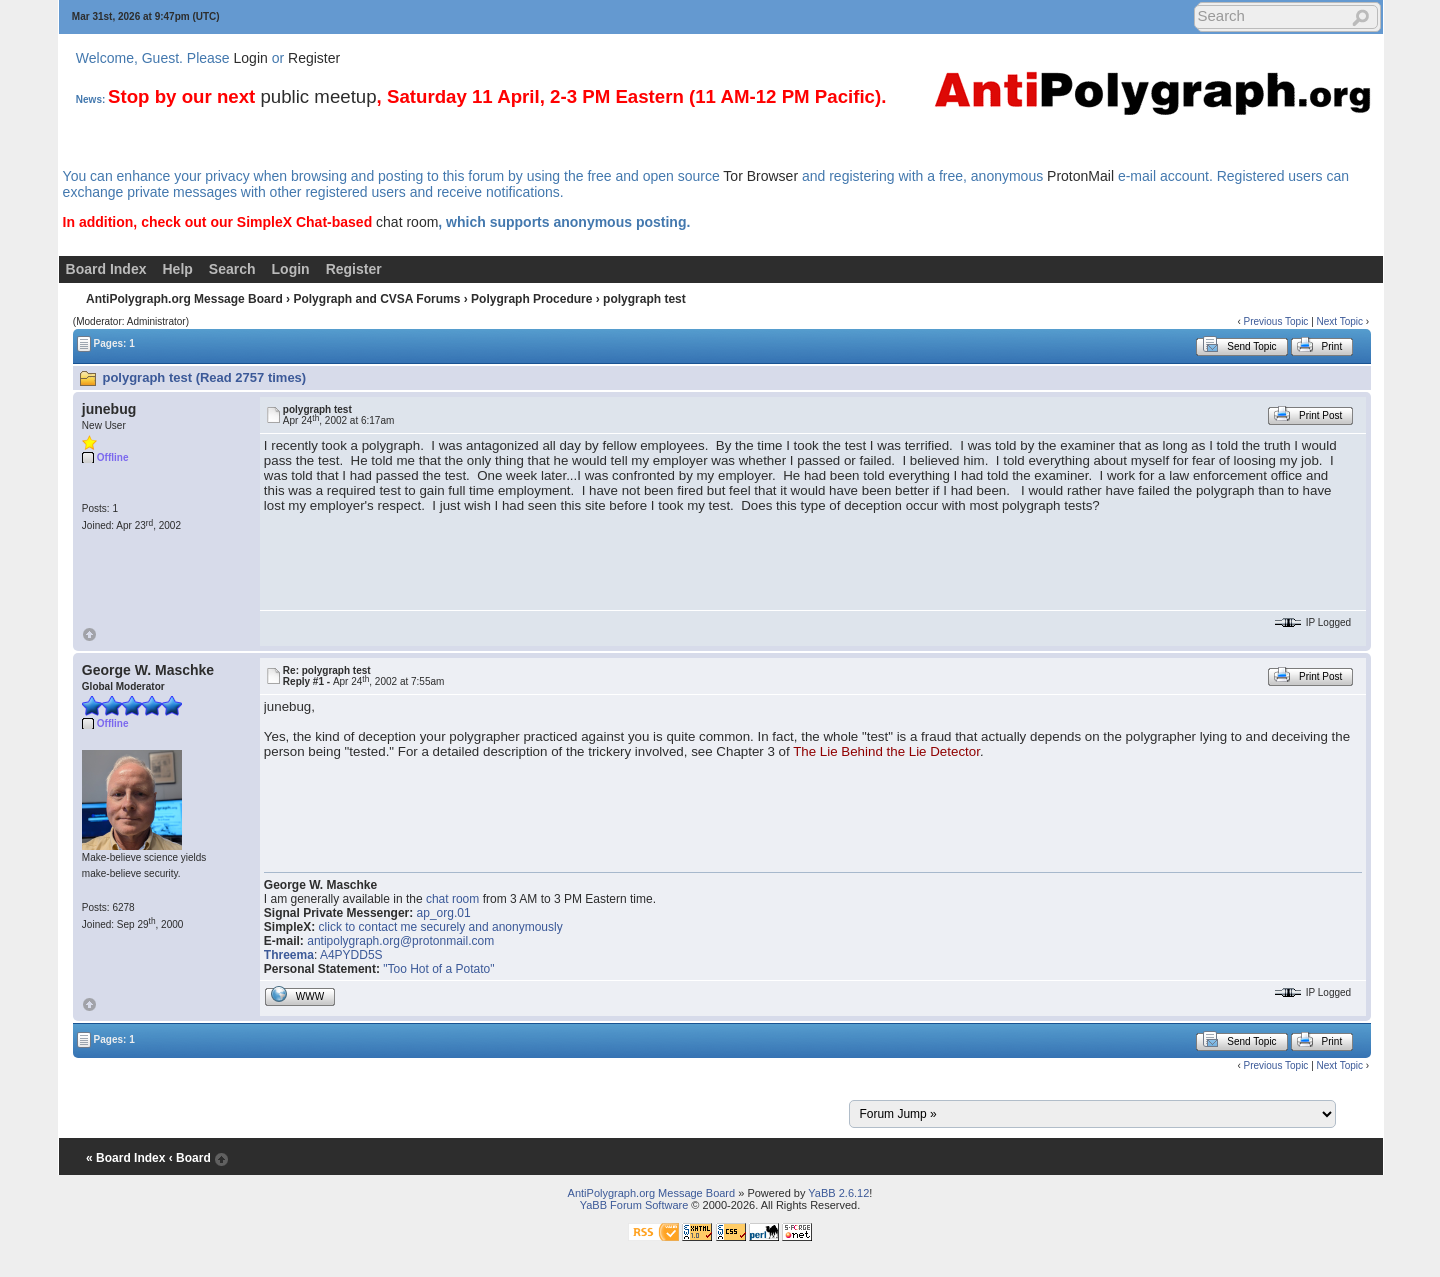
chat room (407, 222)
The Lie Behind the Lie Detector (886, 751)
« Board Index (125, 1158)
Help (178, 269)
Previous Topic (1276, 321)
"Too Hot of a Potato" (438, 969)
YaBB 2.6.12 (838, 1193)
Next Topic (1340, 321)
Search (232, 269)
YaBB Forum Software (634, 1205)
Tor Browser (760, 176)
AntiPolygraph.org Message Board (184, 299)
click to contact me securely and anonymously (441, 927)
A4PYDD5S (351, 955)
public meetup (318, 96)
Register (314, 58)
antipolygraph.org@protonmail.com (400, 941)
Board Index (106, 269)
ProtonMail (1080, 176)
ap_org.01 (444, 913)
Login (251, 58)
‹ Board (190, 1158)
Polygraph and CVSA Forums (376, 299)
